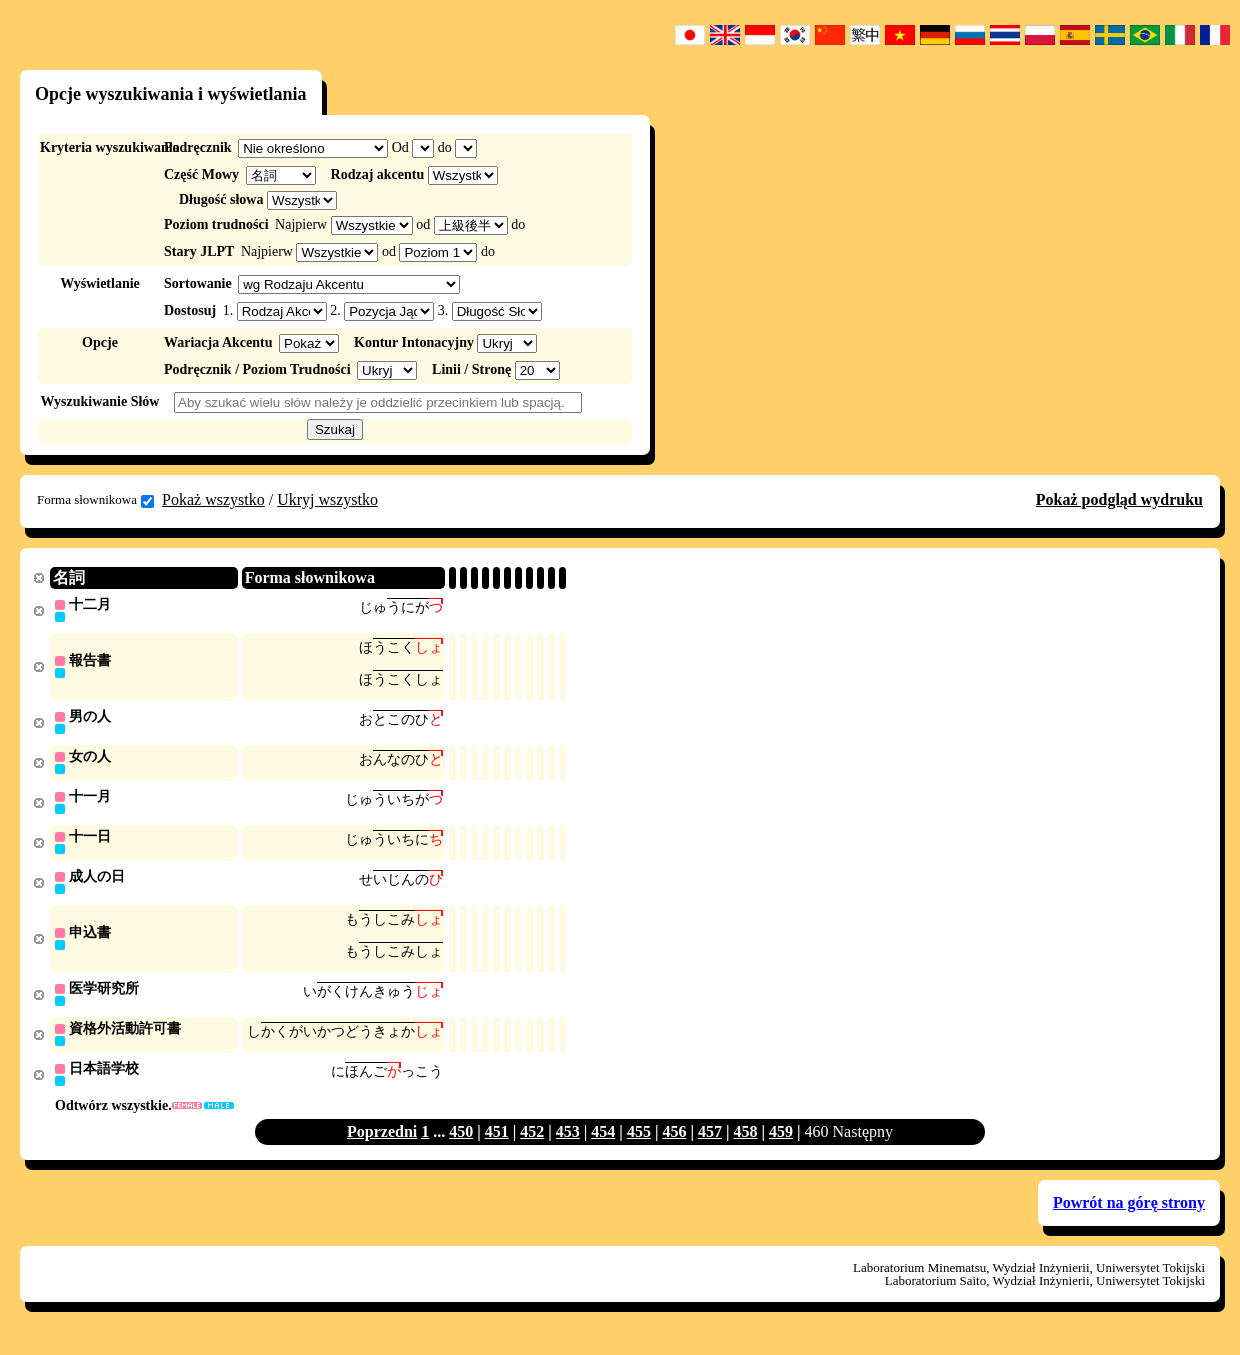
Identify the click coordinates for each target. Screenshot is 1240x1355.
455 (639, 1144)
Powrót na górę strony (1129, 1215)
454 (603, 1144)
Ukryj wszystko (327, 499)
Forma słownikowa (95, 500)
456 (674, 1144)
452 (532, 1144)
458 (745, 1144)
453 (568, 1144)
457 (710, 1144)
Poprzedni (382, 1144)
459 (781, 1144)
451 (497, 1144)
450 (461, 1144)
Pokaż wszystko (213, 499)
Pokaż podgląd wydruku (1119, 499)
